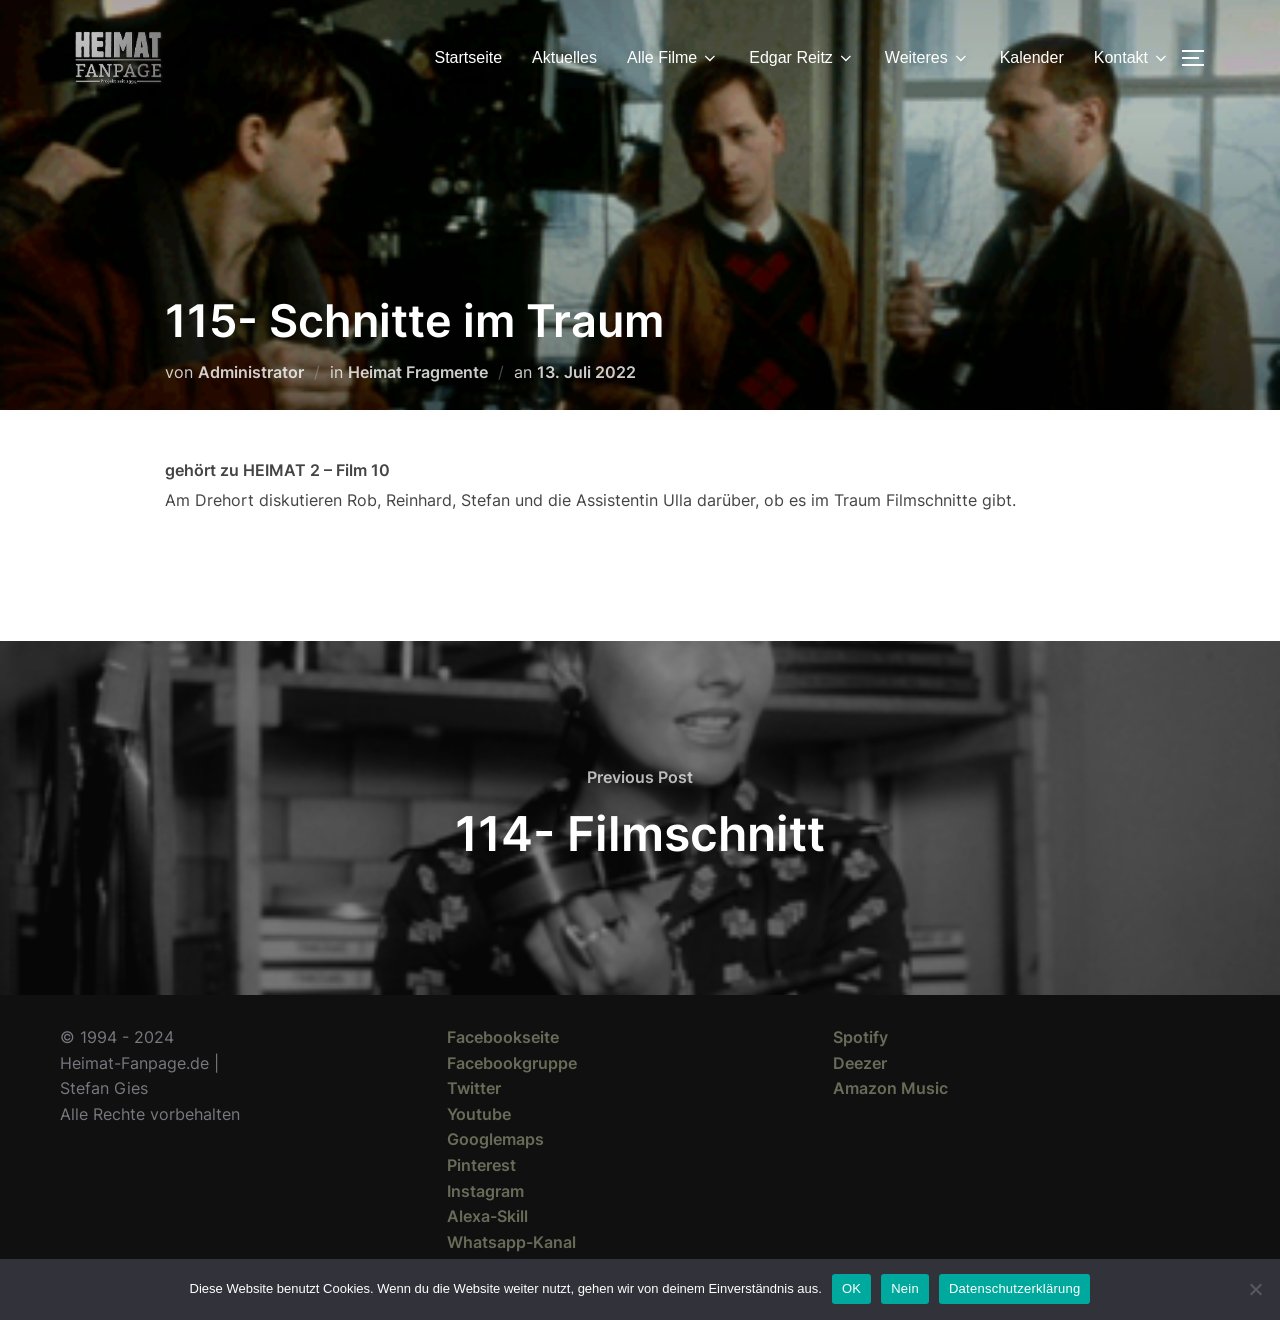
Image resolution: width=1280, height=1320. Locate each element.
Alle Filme (673, 58)
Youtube (479, 1114)
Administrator (251, 372)
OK (851, 1288)
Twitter (474, 1088)
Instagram (485, 1191)
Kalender (1032, 57)
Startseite (469, 57)
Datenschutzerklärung (1014, 1288)
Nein (905, 1288)
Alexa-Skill (487, 1216)
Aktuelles (564, 57)
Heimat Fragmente (418, 372)
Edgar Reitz (802, 58)
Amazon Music (890, 1088)
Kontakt (1132, 58)
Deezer (860, 1063)
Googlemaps (495, 1139)
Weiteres (927, 58)
